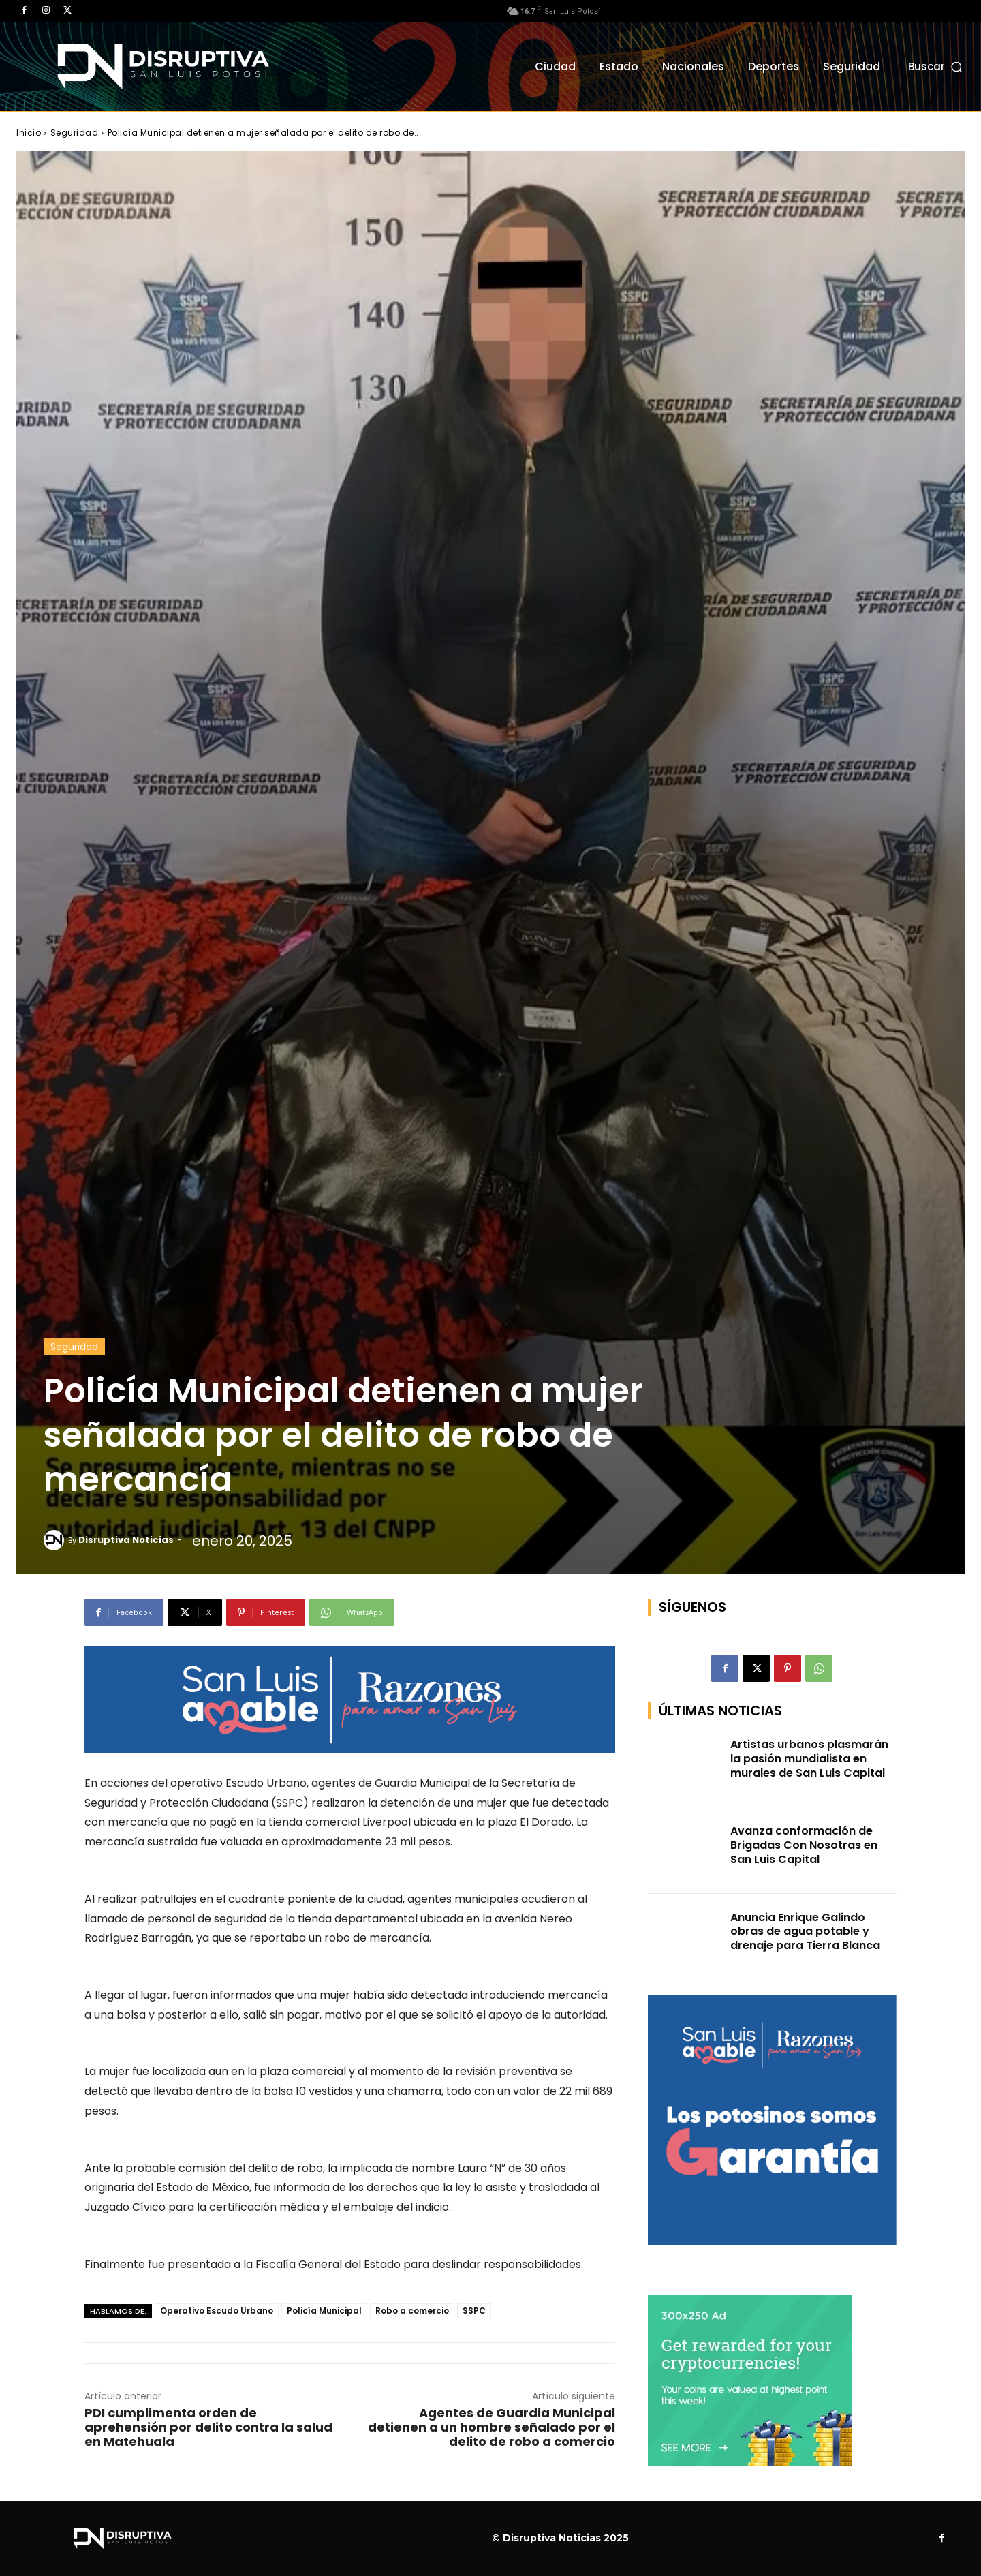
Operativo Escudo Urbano (216, 2310)
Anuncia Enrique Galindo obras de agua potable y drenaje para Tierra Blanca (805, 1932)
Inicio (28, 132)
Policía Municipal (324, 2310)
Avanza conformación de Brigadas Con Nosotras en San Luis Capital (803, 1845)
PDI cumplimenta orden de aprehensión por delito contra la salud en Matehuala (208, 2427)
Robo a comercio (412, 2310)
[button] (936, 66)
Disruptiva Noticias (126, 1539)
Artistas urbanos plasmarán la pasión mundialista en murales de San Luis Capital (809, 1758)
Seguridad (74, 132)
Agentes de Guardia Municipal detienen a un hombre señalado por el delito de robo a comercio (491, 2427)
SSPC (474, 2310)
